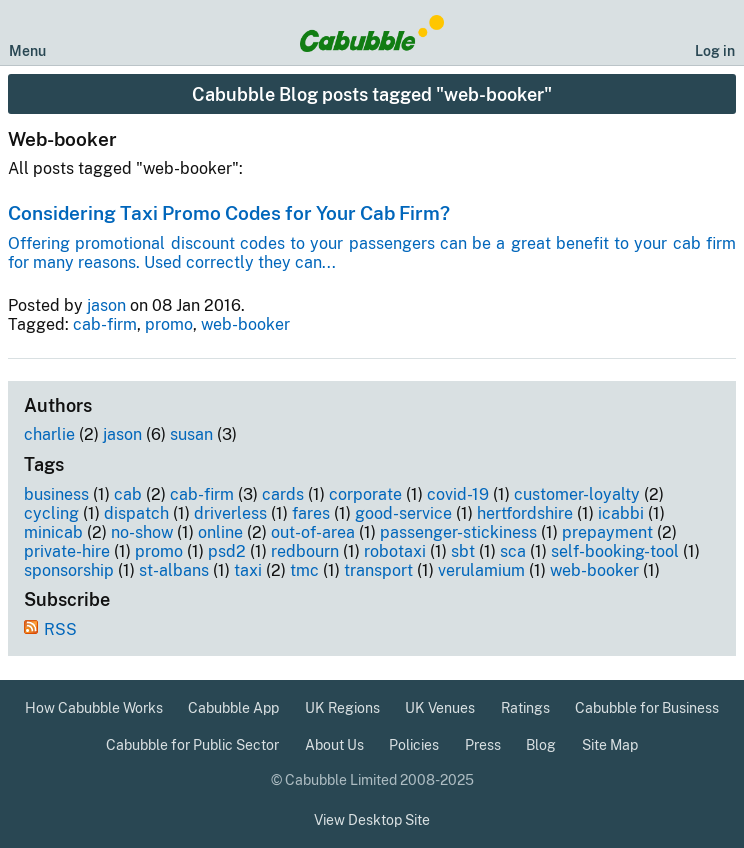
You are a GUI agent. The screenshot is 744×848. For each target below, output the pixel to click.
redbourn (305, 551)
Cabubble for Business (647, 708)
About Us (334, 745)
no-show (142, 532)
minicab (53, 532)
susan (191, 434)
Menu (27, 50)
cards (283, 494)
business (56, 494)
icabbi (621, 513)
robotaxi (395, 551)
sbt (463, 551)
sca (513, 551)
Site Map (610, 745)
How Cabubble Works (94, 708)
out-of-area (313, 532)
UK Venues (440, 708)
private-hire (67, 551)
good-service (403, 513)
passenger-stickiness (458, 532)
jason (106, 305)
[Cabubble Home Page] (372, 33)
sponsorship (69, 570)
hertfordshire (525, 513)
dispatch (136, 513)
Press (483, 745)
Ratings (525, 708)
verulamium (481, 570)
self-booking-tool (615, 551)
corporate (365, 494)
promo (169, 324)
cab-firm (105, 324)
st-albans (174, 570)
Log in (715, 50)
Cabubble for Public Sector (192, 745)
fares (311, 513)
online (220, 532)
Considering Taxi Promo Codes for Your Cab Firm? (229, 213)
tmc (304, 570)
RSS (60, 629)
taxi (248, 570)
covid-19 (458, 494)
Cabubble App (233, 708)
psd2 (227, 551)
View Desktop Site (372, 820)
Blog (541, 745)
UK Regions (342, 708)
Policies (414, 745)
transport (378, 570)
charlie (49, 434)
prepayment (607, 532)
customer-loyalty (577, 494)
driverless (230, 513)
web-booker (245, 324)
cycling (51, 513)
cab (128, 494)
